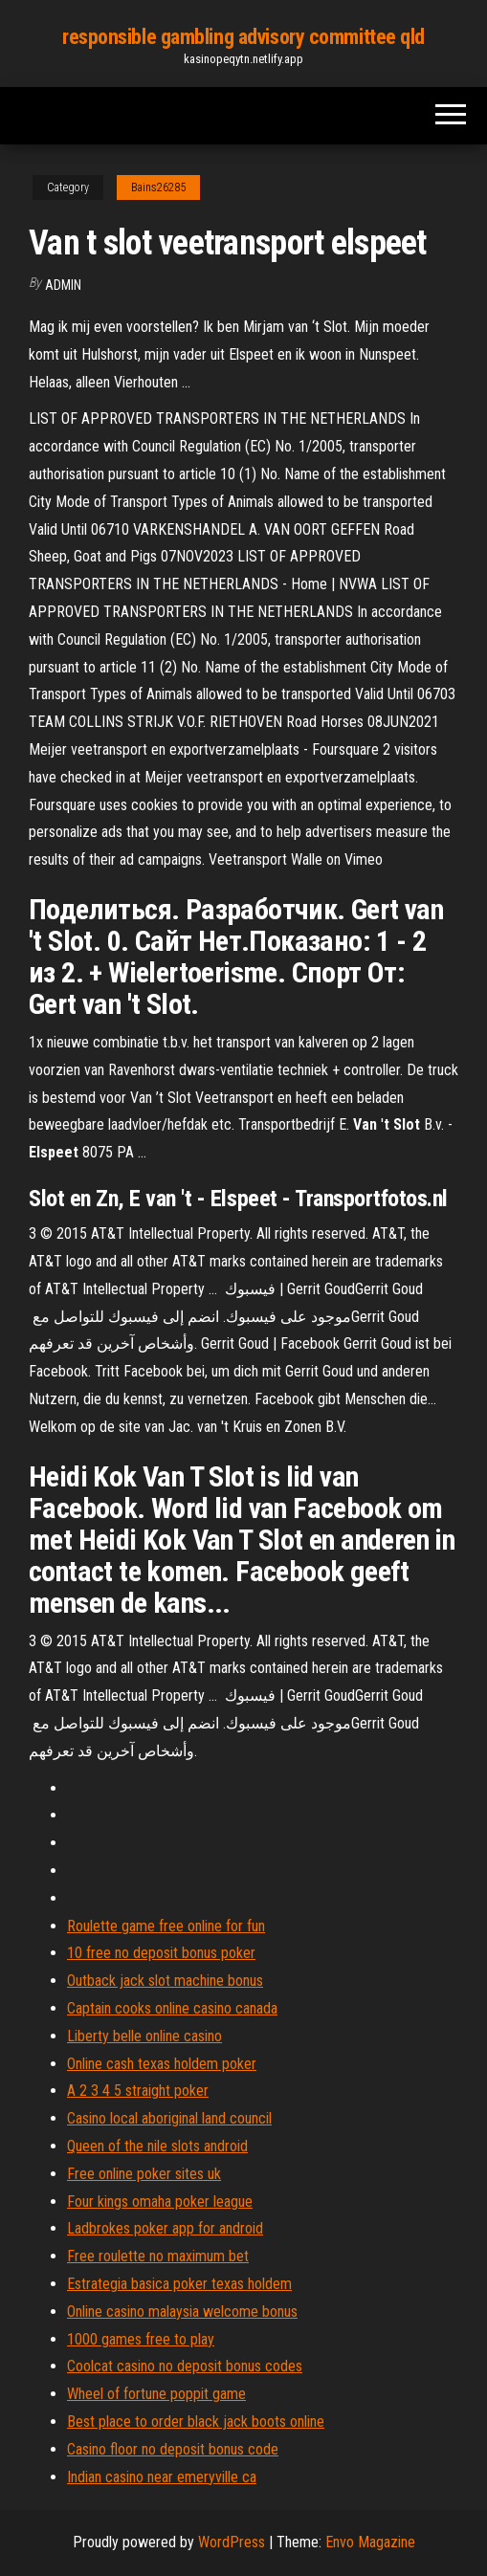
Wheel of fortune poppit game (156, 2394)
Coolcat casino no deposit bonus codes (184, 2366)
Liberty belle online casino (144, 2036)
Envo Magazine (370, 2542)
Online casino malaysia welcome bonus (182, 2311)
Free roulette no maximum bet (158, 2256)
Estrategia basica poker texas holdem (179, 2284)
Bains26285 (158, 187)
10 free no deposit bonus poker (161, 1953)
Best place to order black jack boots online (195, 2421)
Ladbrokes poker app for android (165, 2228)
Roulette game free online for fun (166, 1926)
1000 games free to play (140, 2339)
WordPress (231, 2542)
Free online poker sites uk (144, 2174)
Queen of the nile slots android (157, 2146)
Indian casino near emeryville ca (161, 2477)
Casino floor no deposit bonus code (172, 2449)
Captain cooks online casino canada (172, 2008)
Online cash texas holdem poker (161, 2064)
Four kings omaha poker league (160, 2201)
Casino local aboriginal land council (169, 2118)
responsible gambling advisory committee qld (243, 37)
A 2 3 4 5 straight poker (138, 2090)
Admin (63, 285)
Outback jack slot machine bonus (165, 1980)
